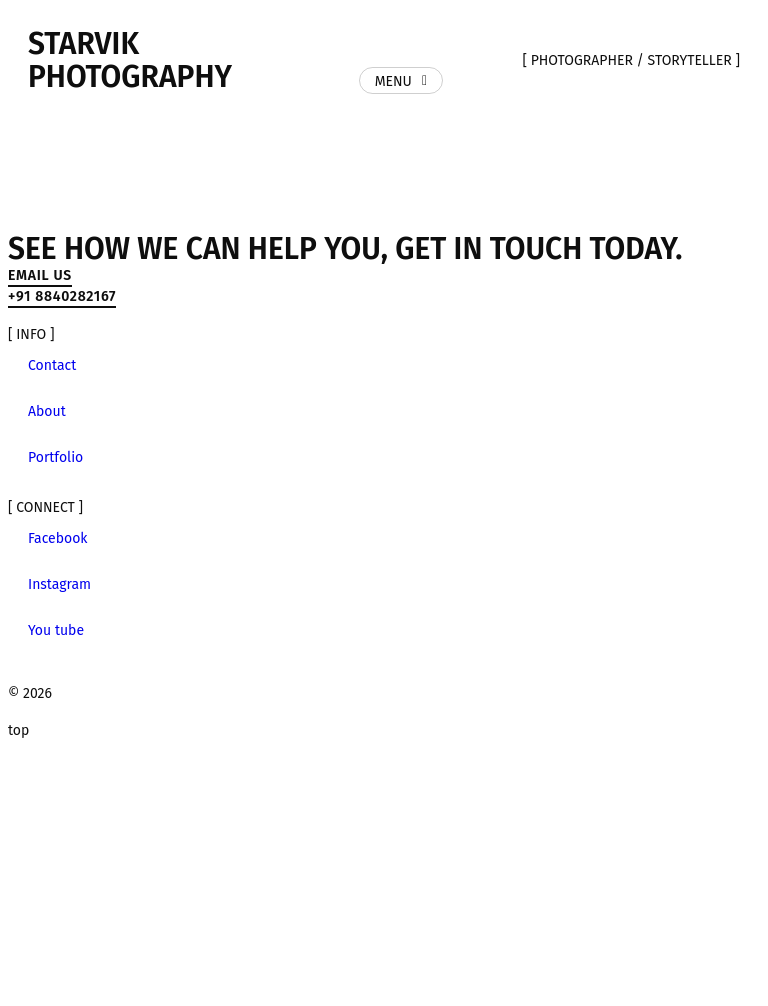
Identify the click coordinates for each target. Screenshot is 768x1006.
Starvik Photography (130, 60)
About (47, 411)
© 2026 (30, 693)
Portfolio (55, 457)
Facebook (58, 538)
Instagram (59, 584)
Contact (52, 365)
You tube (56, 630)
